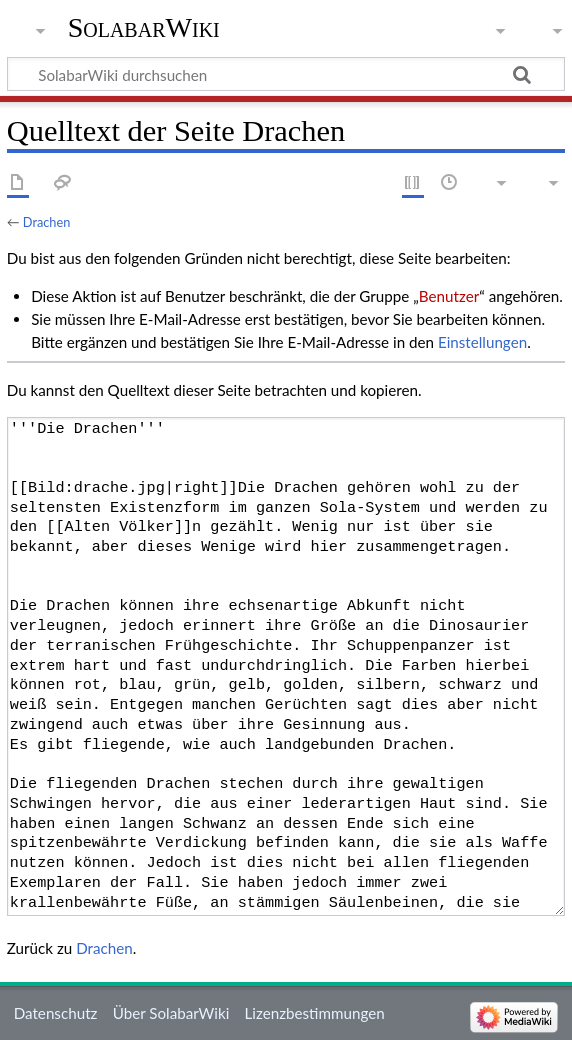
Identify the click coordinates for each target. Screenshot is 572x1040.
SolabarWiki (144, 27)
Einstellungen (482, 342)
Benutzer (449, 296)
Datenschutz (56, 1013)
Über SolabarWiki (171, 1013)
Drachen (47, 222)
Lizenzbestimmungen (314, 1013)
